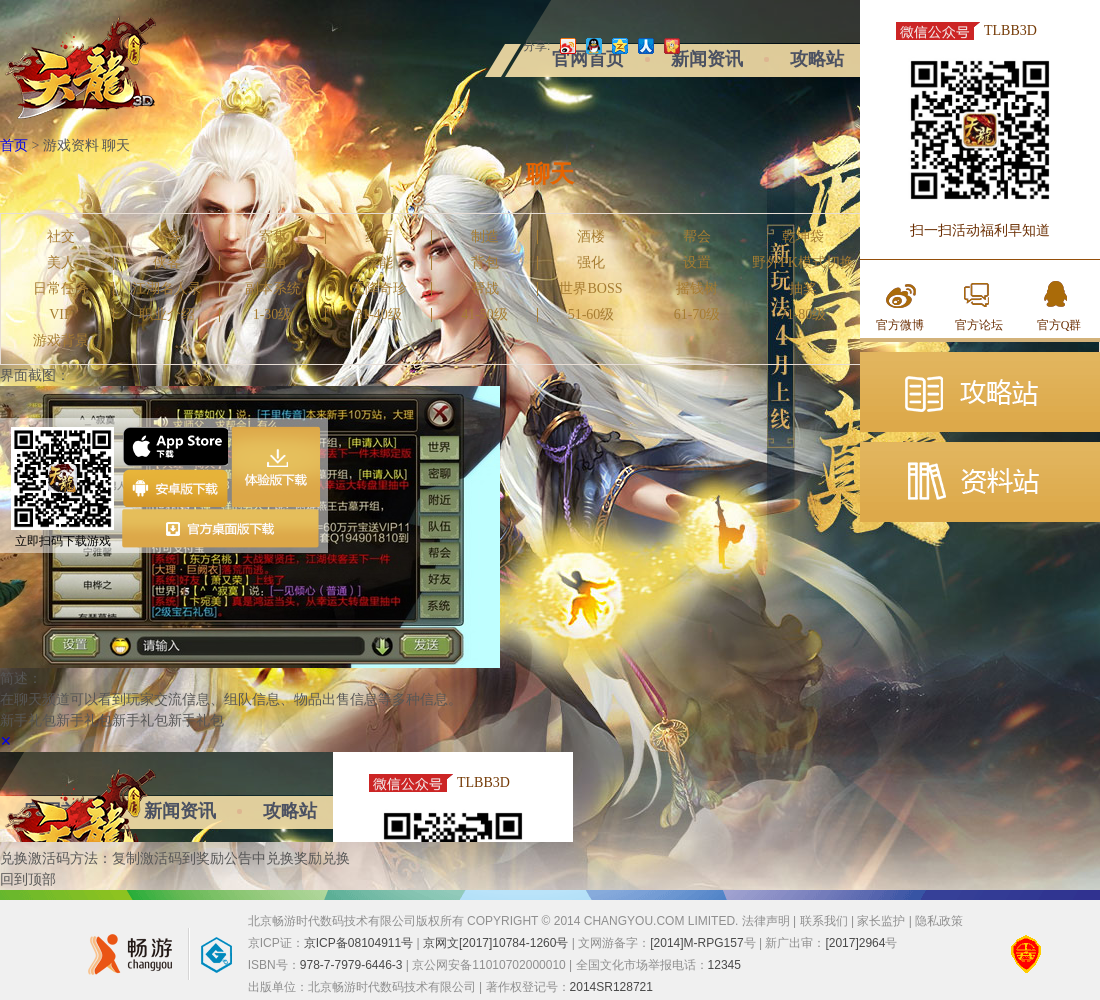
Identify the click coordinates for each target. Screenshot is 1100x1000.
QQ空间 (618, 46)
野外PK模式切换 (803, 263)
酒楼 (591, 237)
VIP (60, 315)
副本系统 (273, 289)
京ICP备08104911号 (358, 943)
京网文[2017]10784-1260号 (495, 943)
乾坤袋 (803, 237)
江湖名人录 (167, 289)
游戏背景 (61, 341)
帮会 (697, 237)
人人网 (644, 46)
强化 (591, 263)
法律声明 (766, 921)
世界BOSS (590, 289)
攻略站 (817, 59)
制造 (485, 237)
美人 (61, 263)
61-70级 (697, 315)
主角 (273, 263)
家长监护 (881, 921)
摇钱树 (697, 289)
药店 (379, 237)
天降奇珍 (379, 289)
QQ (592, 46)
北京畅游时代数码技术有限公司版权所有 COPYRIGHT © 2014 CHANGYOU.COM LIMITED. (495, 921)
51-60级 (591, 315)
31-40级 (378, 315)
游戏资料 (71, 145)
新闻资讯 (707, 59)
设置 (697, 263)
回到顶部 (28, 879)
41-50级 (484, 315)
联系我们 (824, 921)
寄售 (273, 237)
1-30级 (273, 315)
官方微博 (900, 325)
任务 (167, 237)
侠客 (167, 263)
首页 (14, 145)
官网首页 (588, 59)
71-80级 (803, 315)
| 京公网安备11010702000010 (484, 965)
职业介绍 (167, 315)
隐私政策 (939, 921)
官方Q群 (1059, 325)
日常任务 (61, 289)
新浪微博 (566, 46)
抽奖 (803, 289)
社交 (61, 237)
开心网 (670, 46)
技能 (379, 263)
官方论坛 (979, 325)
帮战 (485, 289)
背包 (485, 263)
